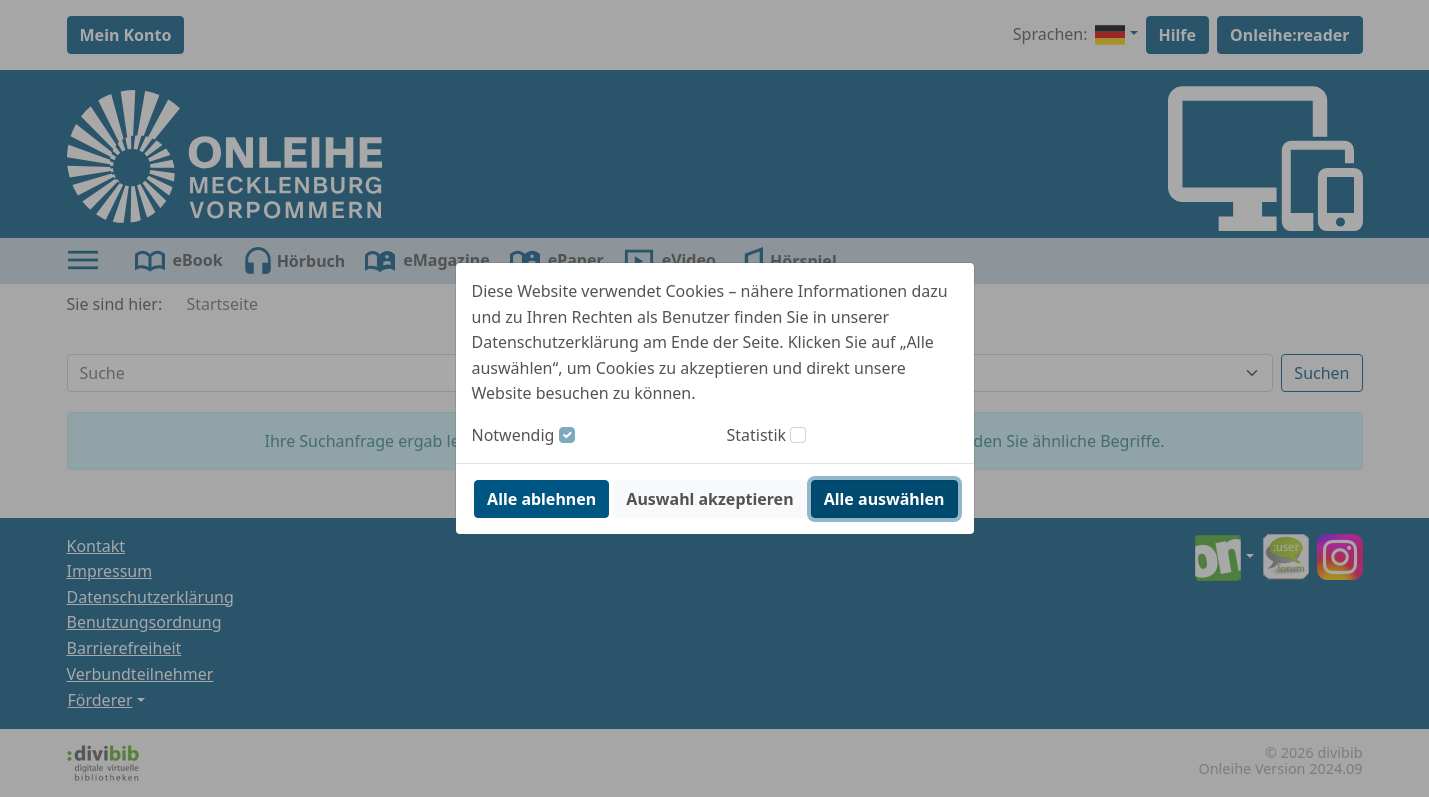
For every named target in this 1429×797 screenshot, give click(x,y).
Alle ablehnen (541, 499)
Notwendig (513, 435)
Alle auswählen (884, 499)
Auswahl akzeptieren (709, 499)
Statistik (757, 435)
